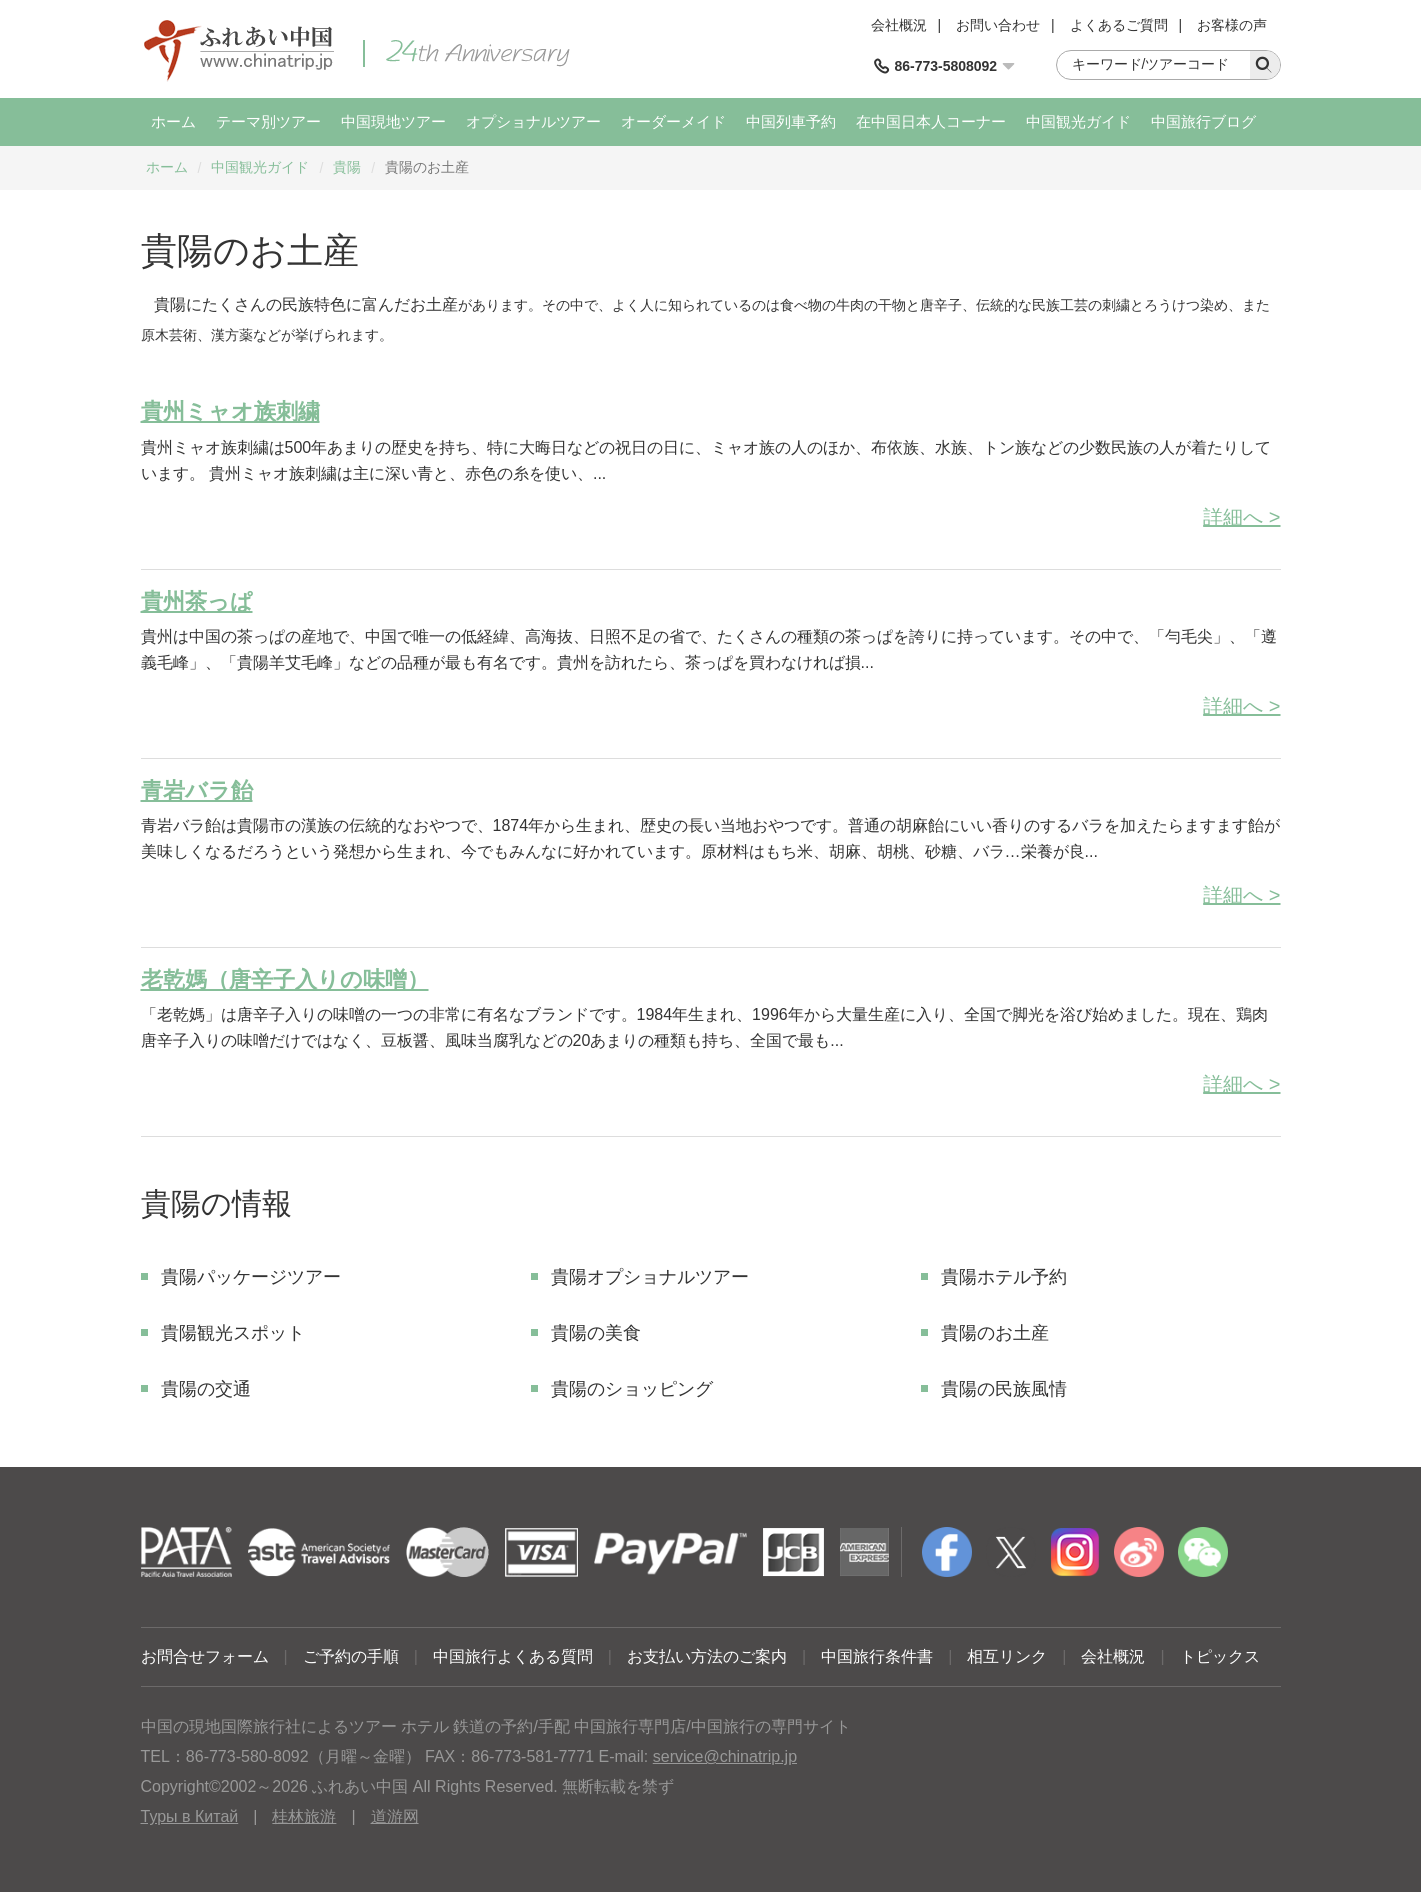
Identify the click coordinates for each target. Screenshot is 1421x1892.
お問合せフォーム (205, 1656)
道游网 (395, 1816)
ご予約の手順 (351, 1656)
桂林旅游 (304, 1816)
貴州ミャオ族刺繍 (230, 411)
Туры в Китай (190, 1816)
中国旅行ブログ (1203, 121)
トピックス (1220, 1656)
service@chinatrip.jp (725, 1756)
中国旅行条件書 (877, 1656)
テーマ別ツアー (268, 121)
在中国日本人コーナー (931, 121)
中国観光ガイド (1078, 121)
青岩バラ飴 (197, 790)
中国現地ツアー (393, 121)
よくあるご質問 (1119, 25)
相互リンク (1007, 1656)
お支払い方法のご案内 (707, 1656)
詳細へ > (1241, 517)
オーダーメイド (673, 121)
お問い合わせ (998, 25)
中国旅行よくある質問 (513, 1656)
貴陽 (347, 167)
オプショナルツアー (533, 121)
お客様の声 (1232, 25)
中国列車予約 (791, 121)
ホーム (173, 121)
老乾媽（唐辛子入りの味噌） (285, 979)
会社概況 (899, 25)
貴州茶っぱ (197, 601)
